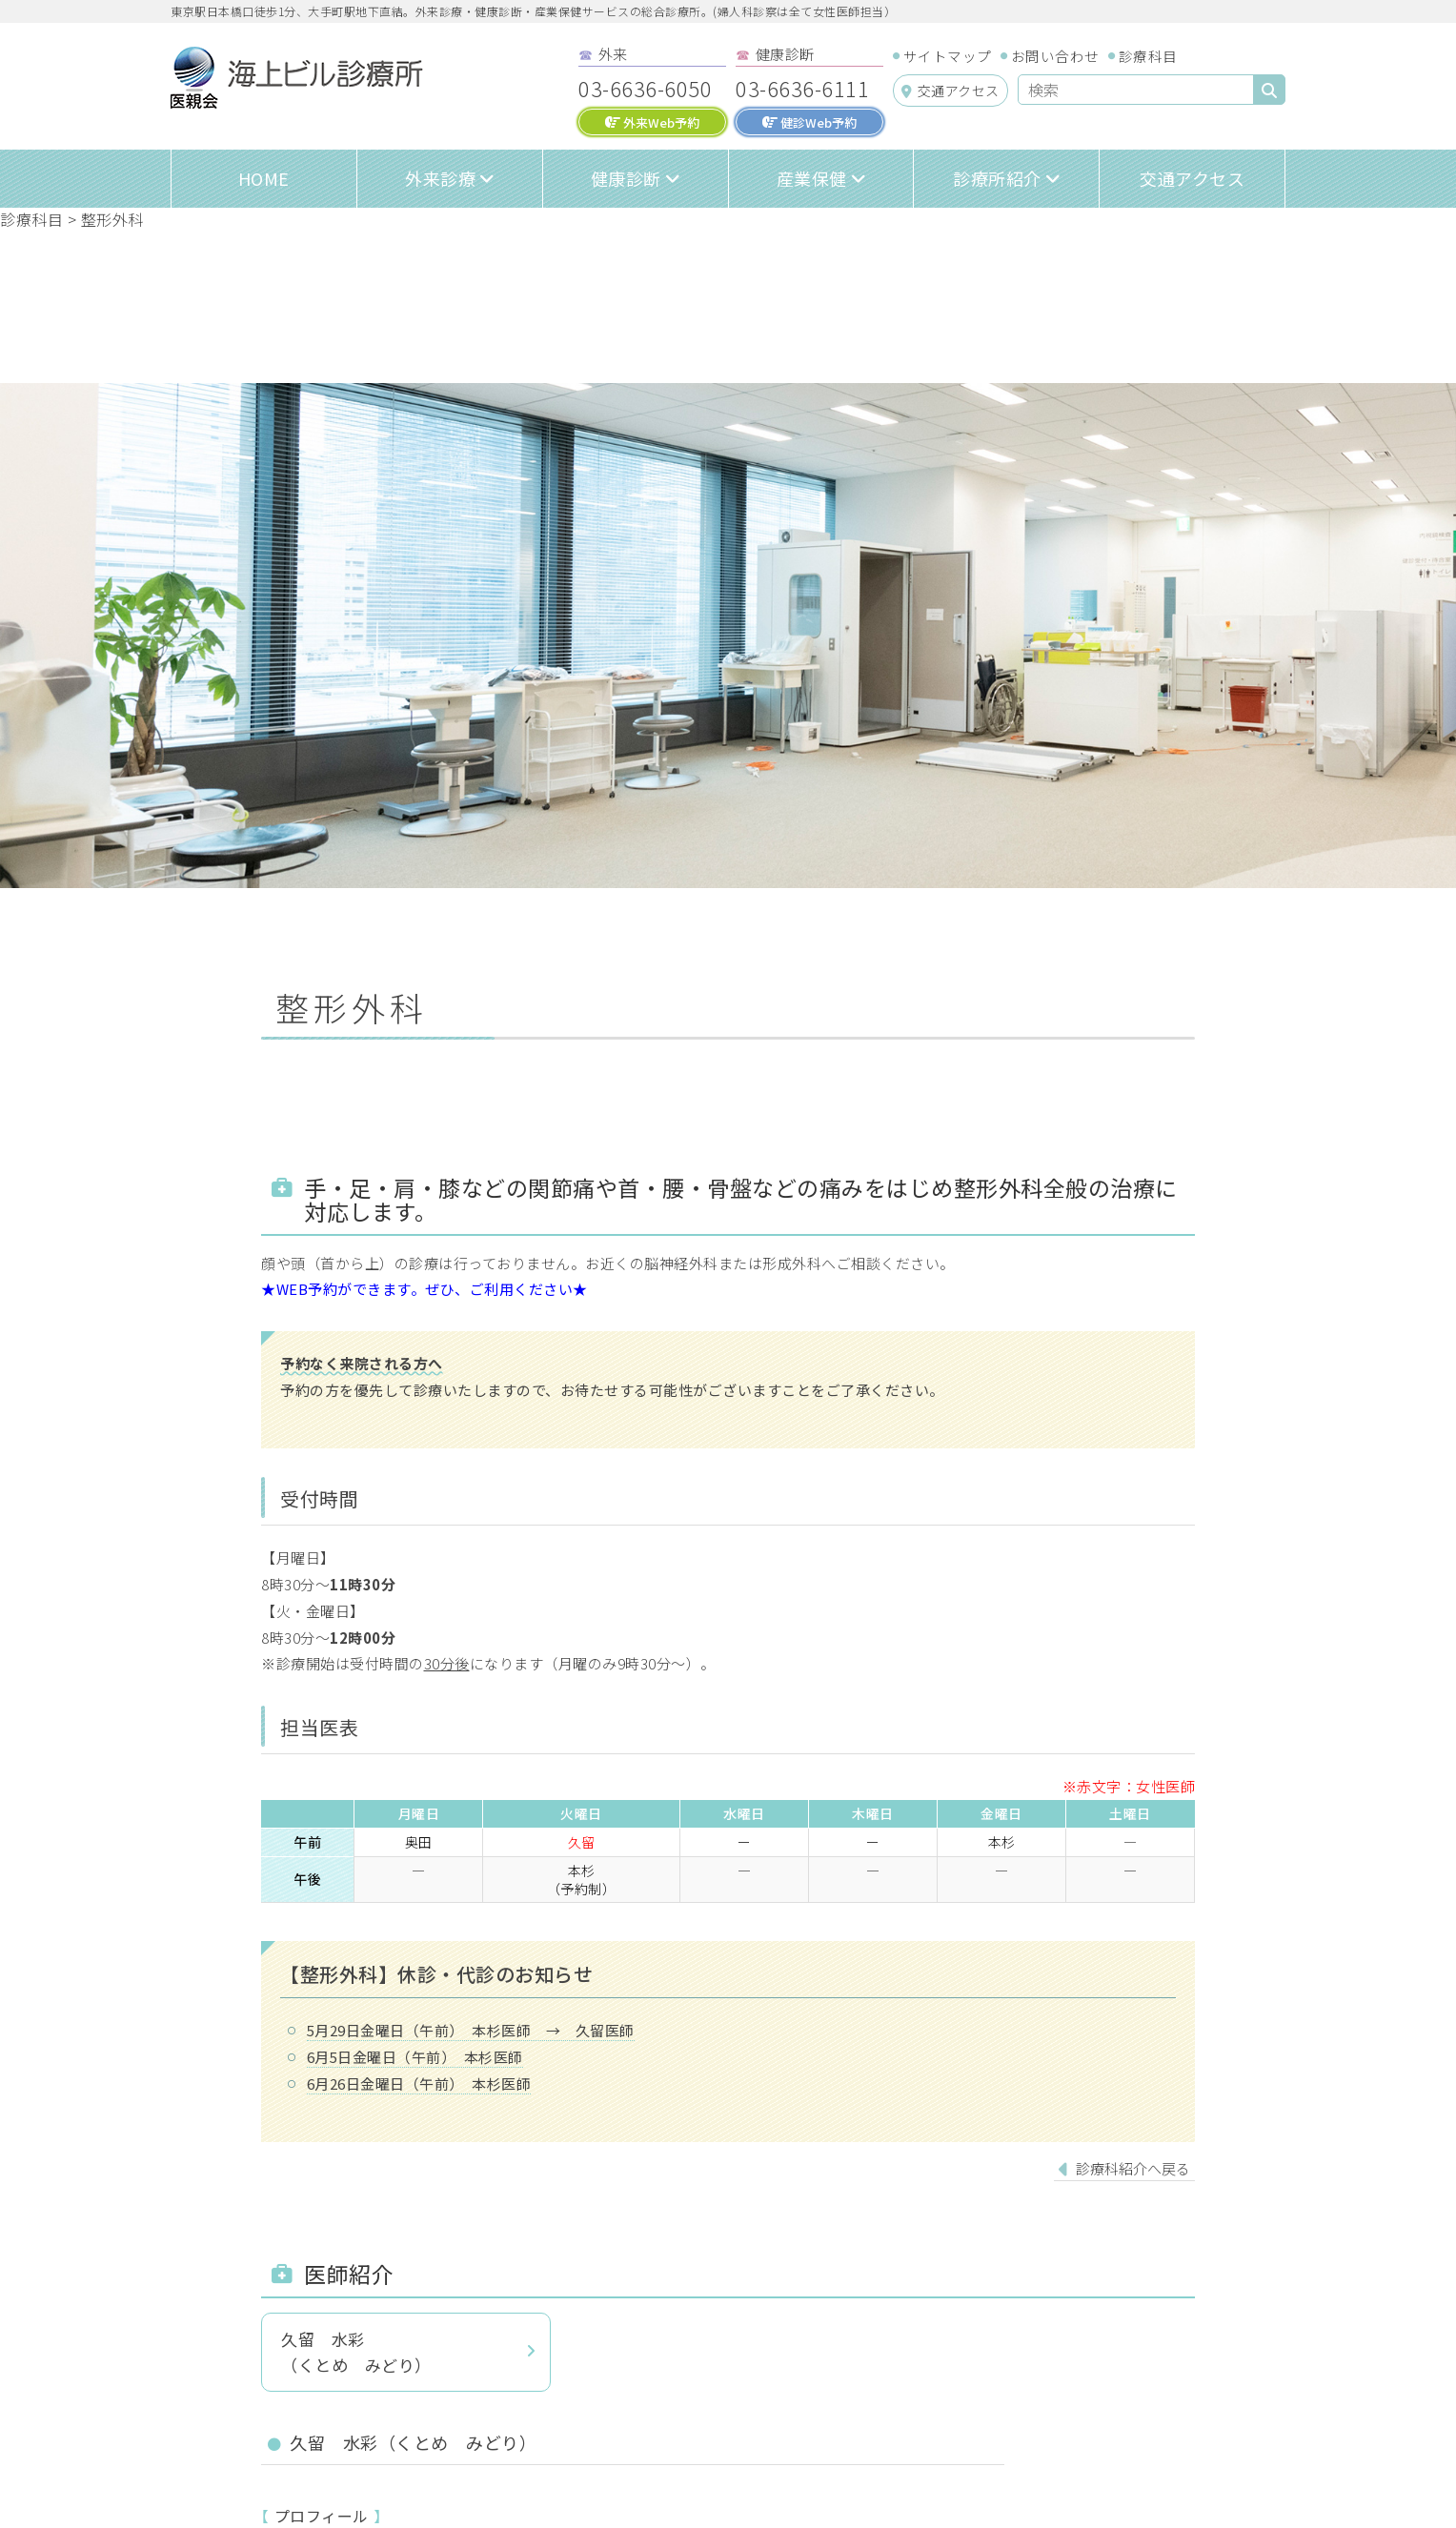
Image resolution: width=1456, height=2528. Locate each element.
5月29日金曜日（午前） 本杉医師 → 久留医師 (471, 2030)
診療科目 (1148, 56)
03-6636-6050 (645, 87)
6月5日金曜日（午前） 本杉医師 (415, 2057)
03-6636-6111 (802, 87)
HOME (264, 178)
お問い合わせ (1055, 56)
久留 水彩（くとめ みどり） (356, 2352)
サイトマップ (947, 56)
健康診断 (626, 178)
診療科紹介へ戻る (1133, 2168)
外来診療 (440, 178)
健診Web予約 (809, 122)
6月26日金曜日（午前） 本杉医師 (419, 2083)
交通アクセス (950, 90)
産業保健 (812, 178)
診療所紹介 (997, 178)
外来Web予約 (652, 122)
